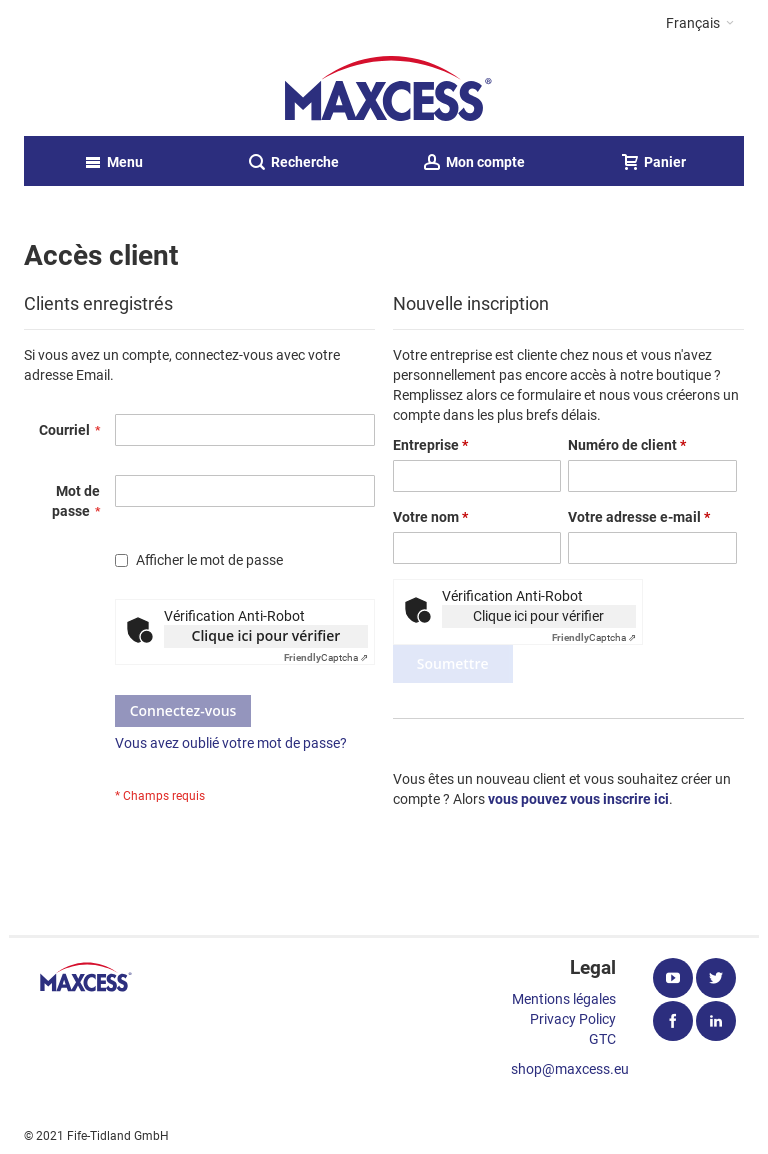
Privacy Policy (573, 1019)
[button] (700, 23)
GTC (602, 1039)
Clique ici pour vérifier (266, 635)
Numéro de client (627, 445)
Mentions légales (564, 999)
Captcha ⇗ (326, 657)
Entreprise (430, 445)
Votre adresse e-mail (639, 517)
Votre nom (430, 517)
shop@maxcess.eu (570, 1069)
